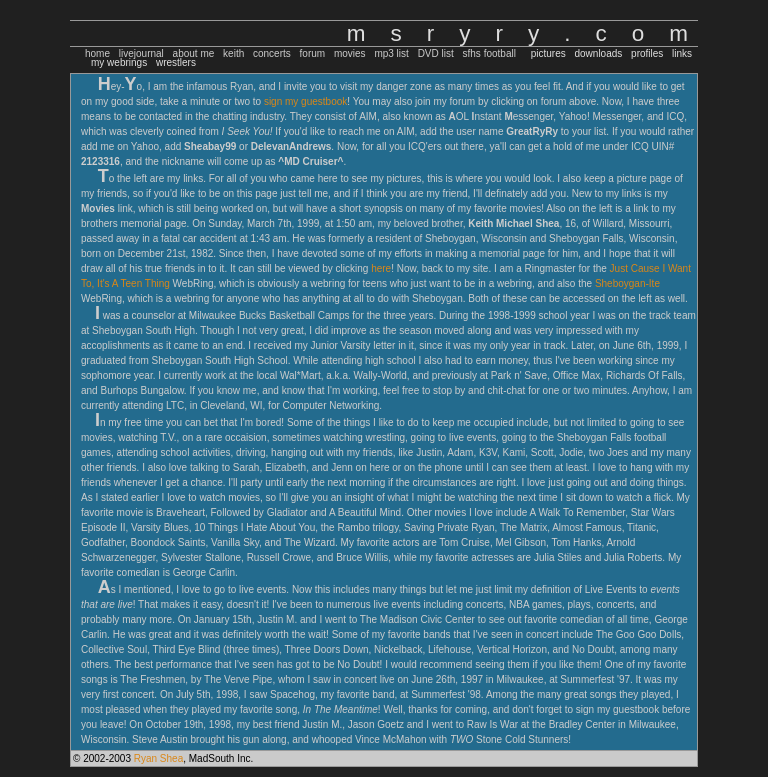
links (682, 53)
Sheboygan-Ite (627, 283)
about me (194, 53)
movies (350, 53)
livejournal (141, 53)
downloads (598, 53)
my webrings (119, 62)
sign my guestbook (305, 101)
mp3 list (391, 53)
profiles (647, 53)
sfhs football (489, 53)
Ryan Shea (158, 758)
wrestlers (176, 62)
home (97, 53)
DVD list (436, 53)
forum (313, 53)
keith (233, 53)
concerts (272, 53)
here (381, 268)
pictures (548, 53)
